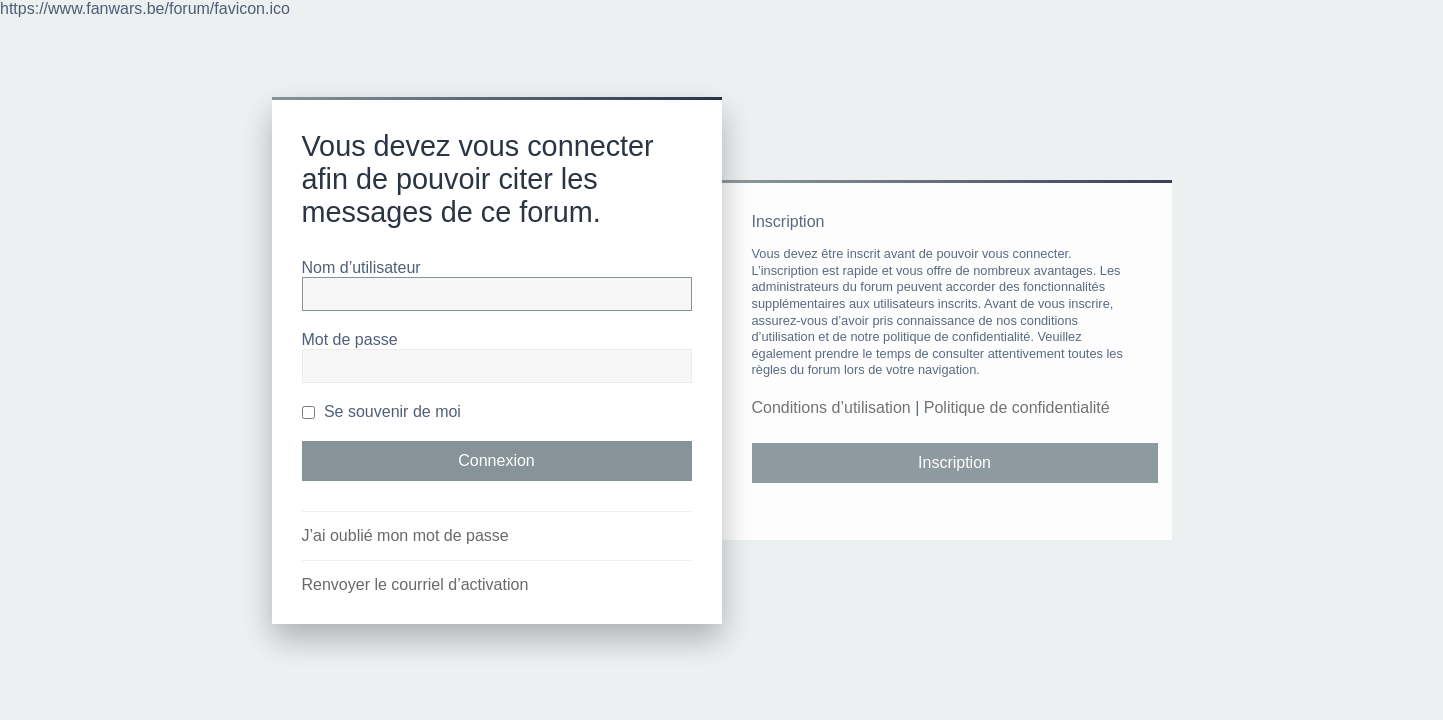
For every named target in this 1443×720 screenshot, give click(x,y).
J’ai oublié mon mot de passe (405, 535)
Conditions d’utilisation (831, 407)
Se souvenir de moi (381, 411)
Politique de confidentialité (1017, 407)
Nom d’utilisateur (361, 267)
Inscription (954, 462)
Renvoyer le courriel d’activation (415, 584)
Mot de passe (350, 339)
